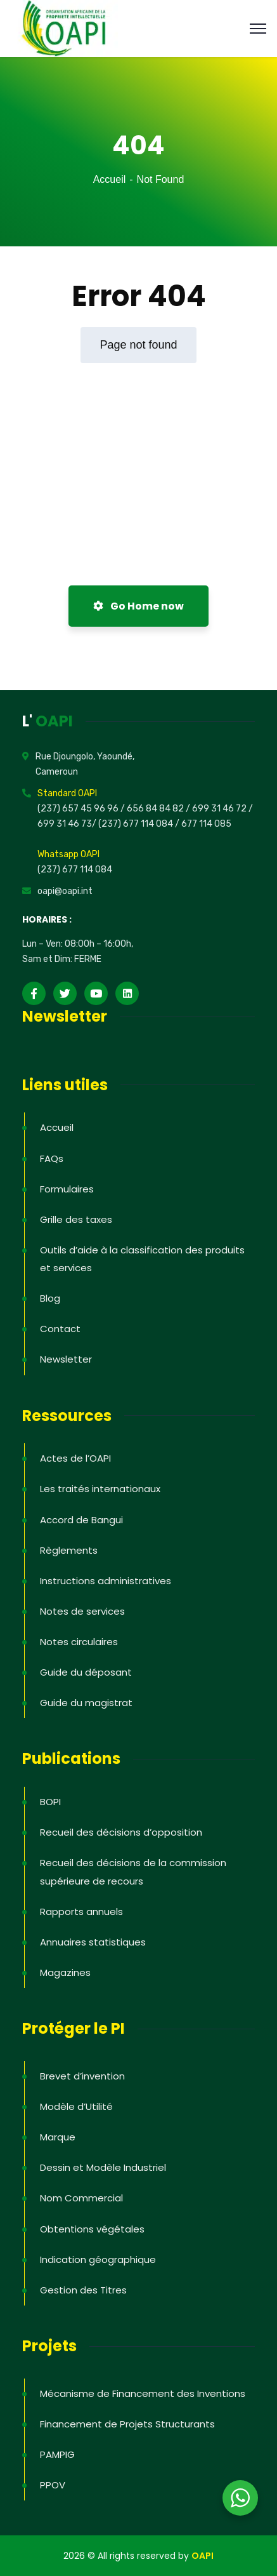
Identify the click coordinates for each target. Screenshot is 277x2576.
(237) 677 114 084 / (139, 823)
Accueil (109, 179)
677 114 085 (206, 823)
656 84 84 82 (156, 808)
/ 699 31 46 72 (216, 808)
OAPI (202, 2555)
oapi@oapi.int (65, 891)
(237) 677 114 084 (74, 869)
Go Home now (138, 606)
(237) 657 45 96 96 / (82, 808)
